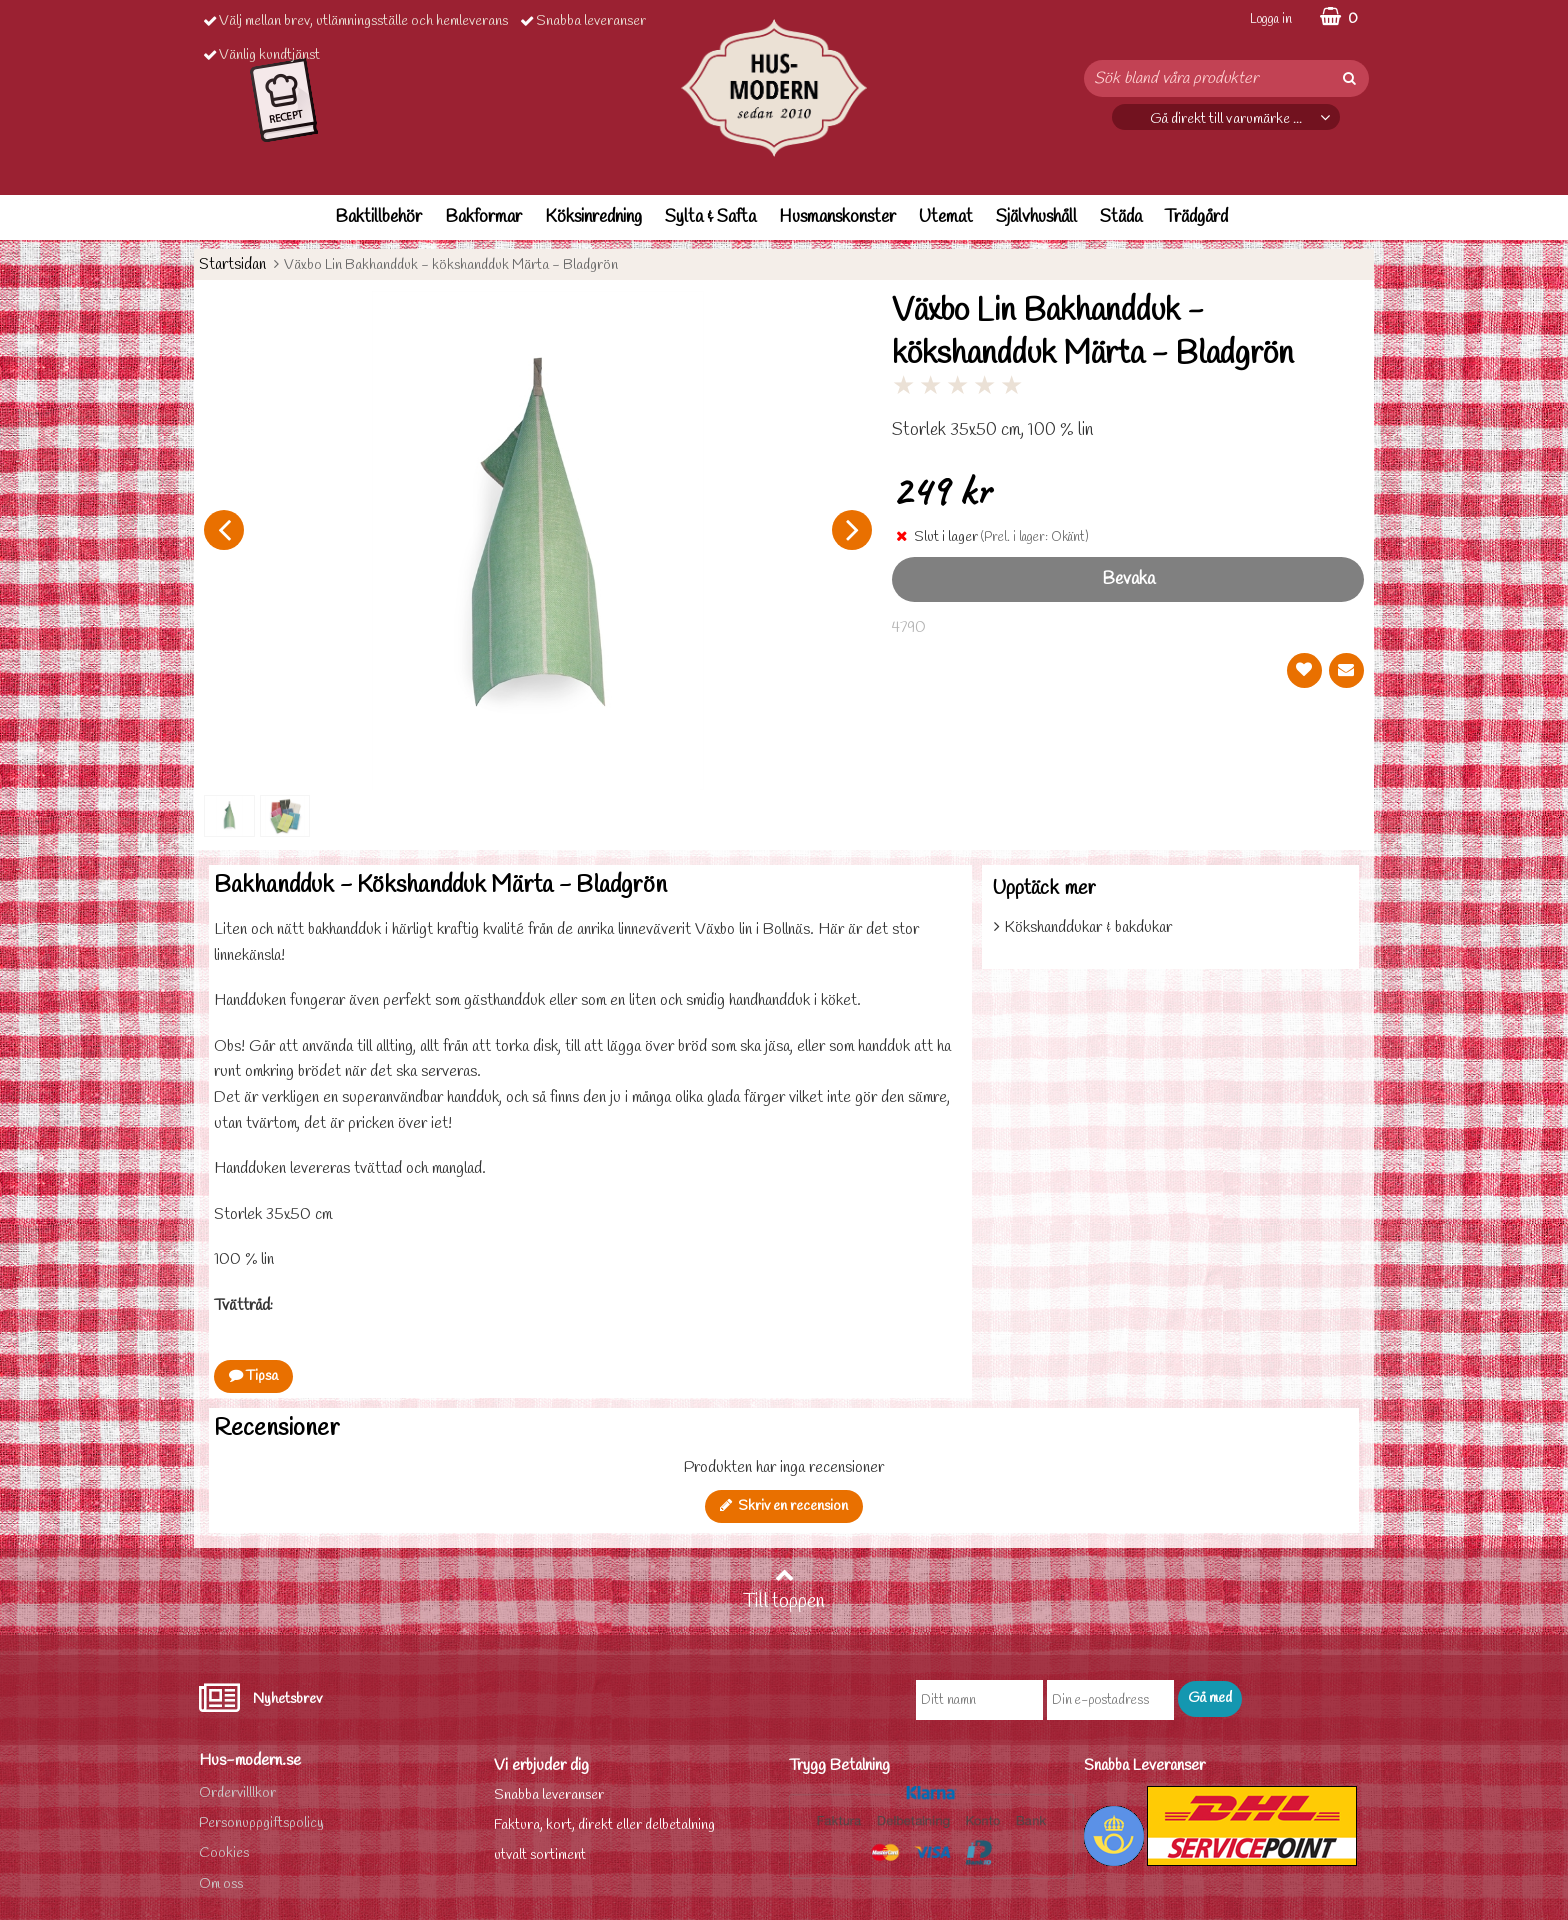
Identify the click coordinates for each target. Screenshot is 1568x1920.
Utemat (946, 217)
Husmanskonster (837, 217)
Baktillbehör (378, 217)
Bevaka (1128, 579)
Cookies (224, 1853)
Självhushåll (1036, 217)
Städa (1121, 217)
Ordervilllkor (237, 1793)
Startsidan (232, 264)
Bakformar (483, 217)
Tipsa (253, 1376)
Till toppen (784, 1590)
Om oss (221, 1884)
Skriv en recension (784, 1506)
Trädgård (1196, 217)
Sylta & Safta (710, 217)
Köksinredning (593, 217)
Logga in (1271, 19)
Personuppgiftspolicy (261, 1823)
